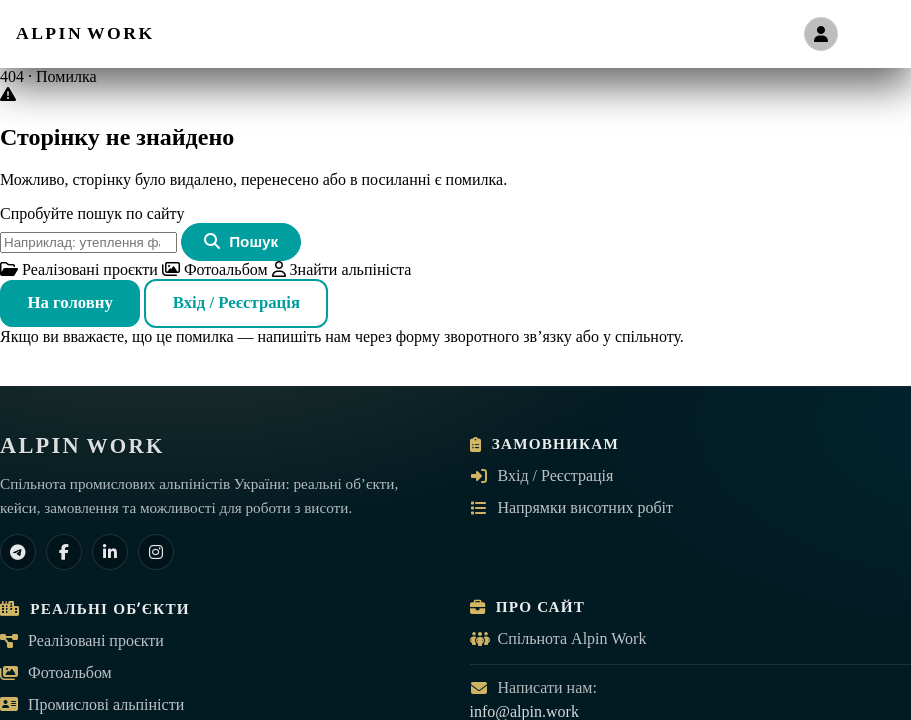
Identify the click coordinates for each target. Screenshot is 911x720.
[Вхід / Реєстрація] (821, 34)
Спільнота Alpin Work (558, 638)
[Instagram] (156, 552)
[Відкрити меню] (874, 34)
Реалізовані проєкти (79, 269)
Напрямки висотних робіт (572, 507)
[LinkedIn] (110, 552)
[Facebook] (64, 552)
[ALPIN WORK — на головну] (85, 33)
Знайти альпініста (342, 269)
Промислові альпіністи (92, 704)
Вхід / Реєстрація (236, 302)
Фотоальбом (215, 269)
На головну (70, 302)
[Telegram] (18, 552)
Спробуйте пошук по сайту (92, 213)
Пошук (241, 241)
